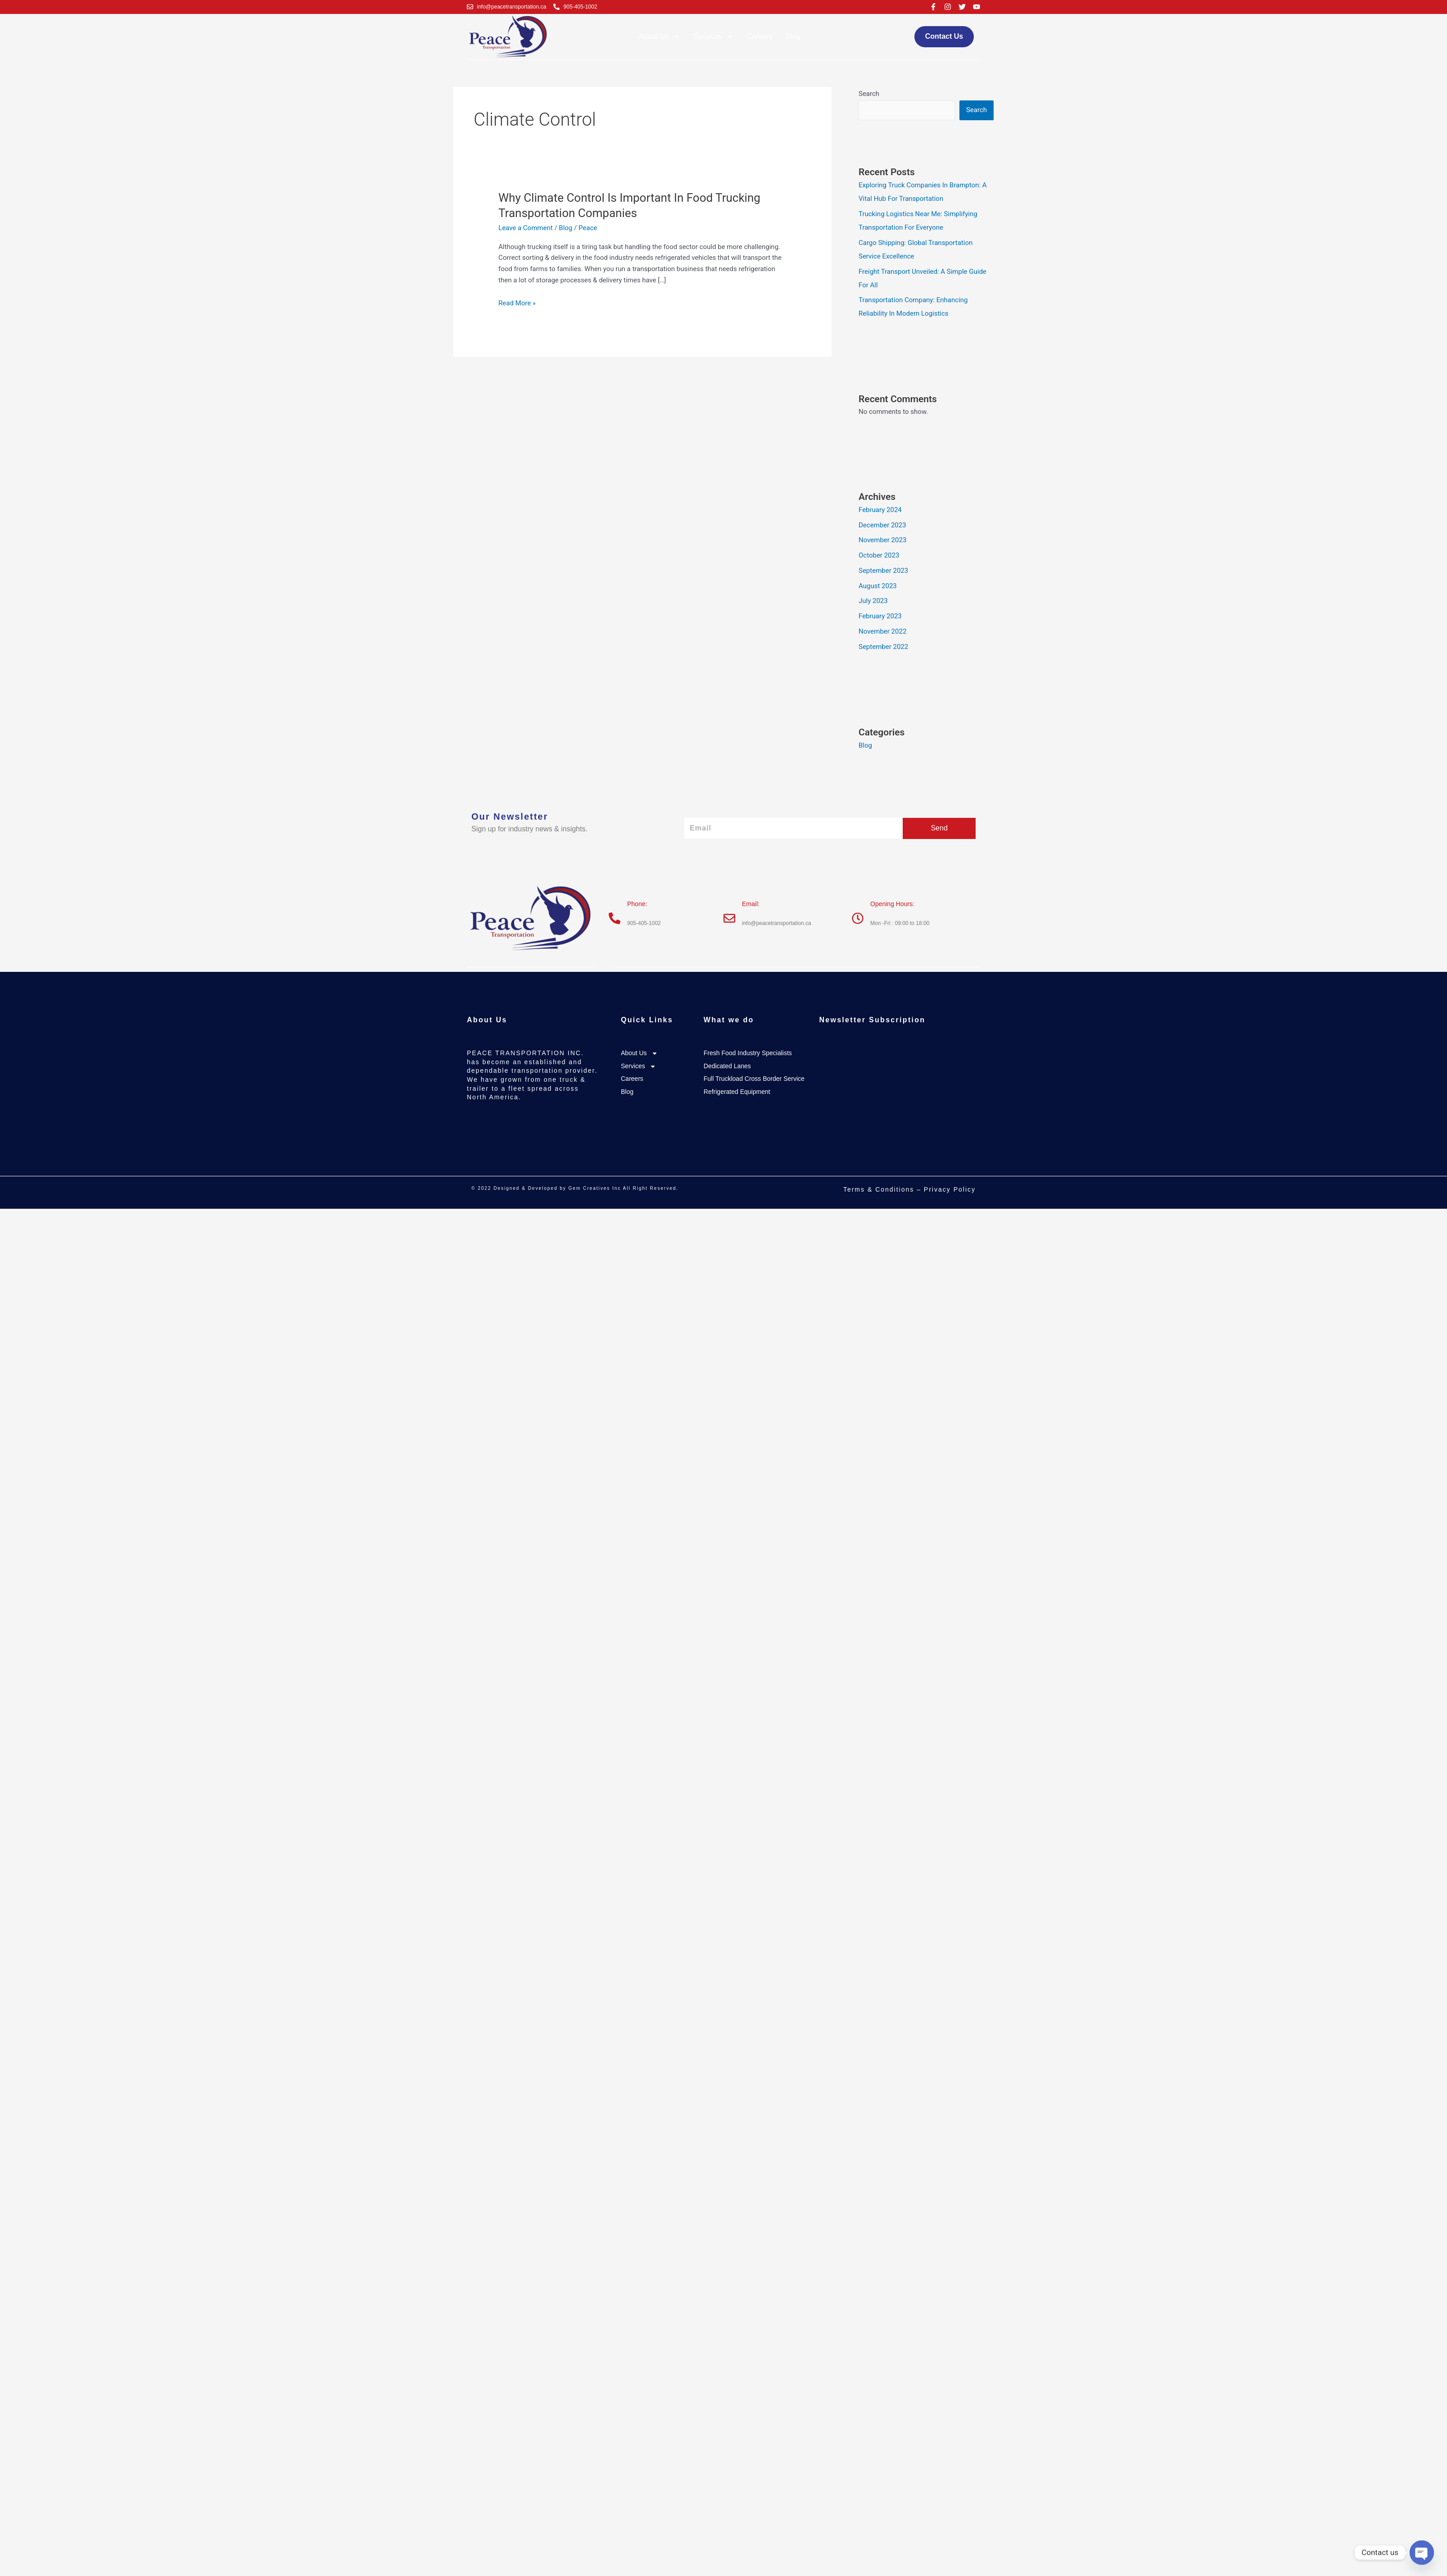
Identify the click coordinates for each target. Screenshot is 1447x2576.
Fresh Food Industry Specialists (748, 1053)
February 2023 (880, 616)
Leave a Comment (525, 228)
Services (713, 36)
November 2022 (882, 631)
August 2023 (878, 586)
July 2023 (873, 601)
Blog (793, 36)
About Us (659, 36)
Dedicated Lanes (727, 1066)
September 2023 (883, 571)
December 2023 (882, 525)
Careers (760, 36)
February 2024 (880, 510)
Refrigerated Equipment (737, 1091)
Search (869, 94)
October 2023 (879, 555)
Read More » (517, 302)
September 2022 (883, 647)
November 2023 (882, 540)
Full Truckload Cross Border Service (754, 1078)
